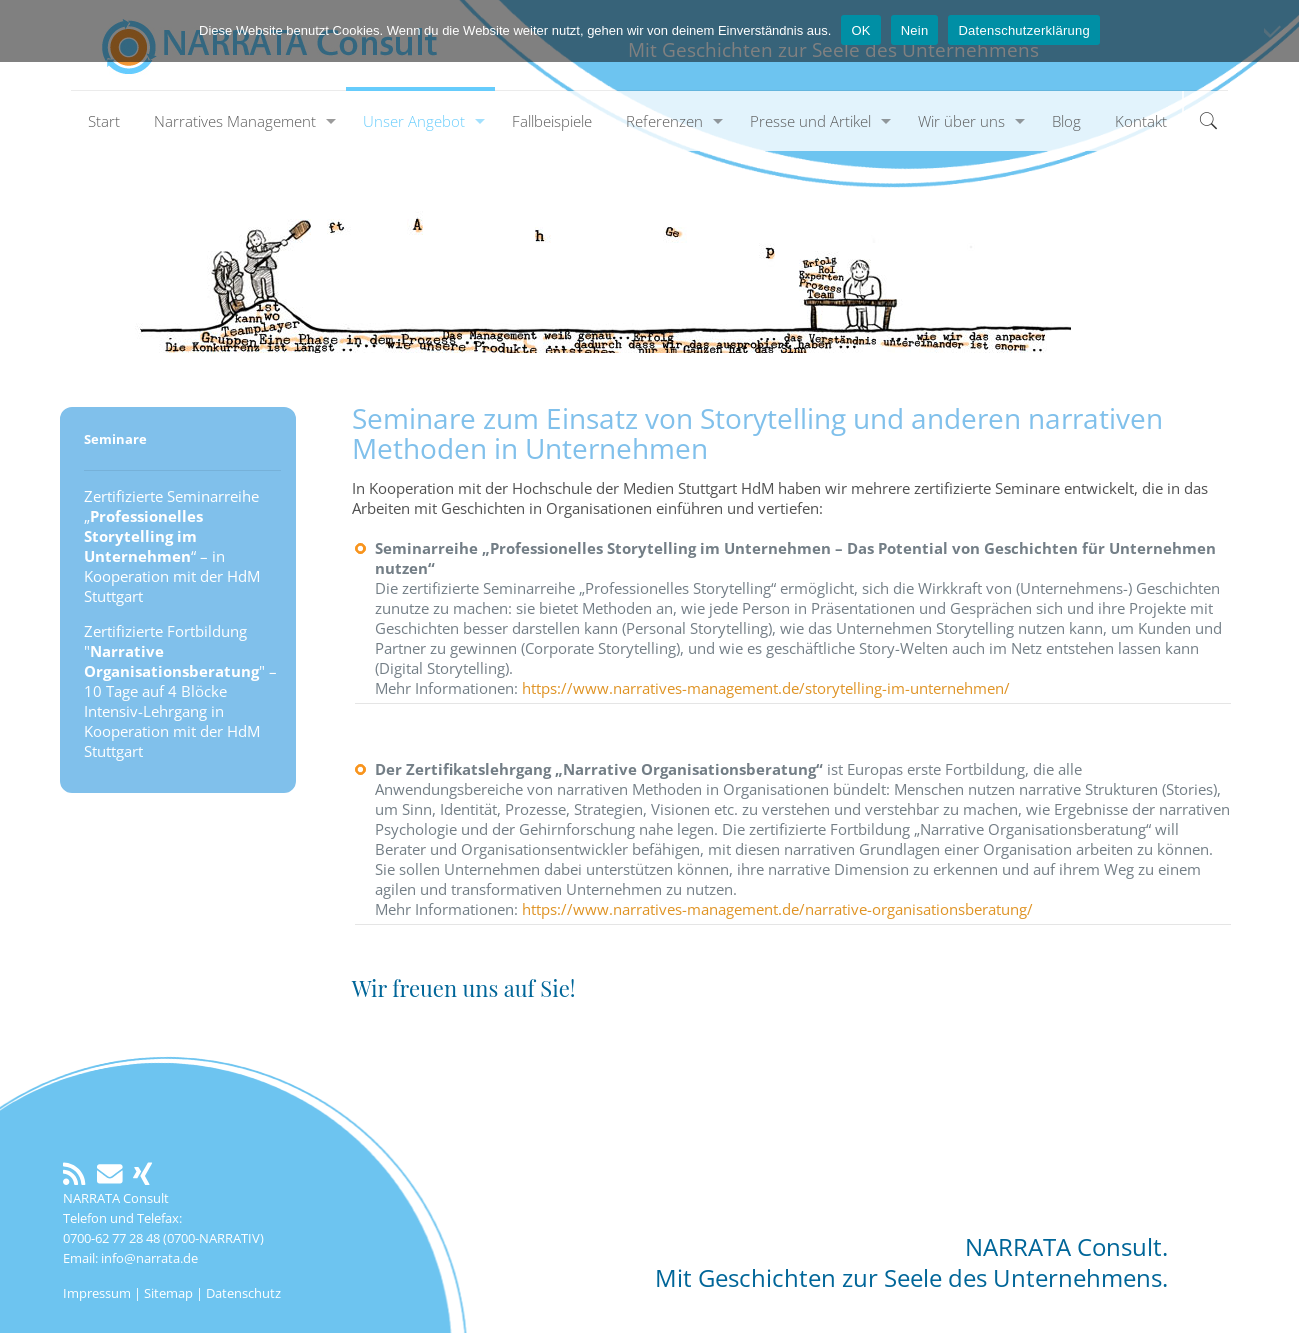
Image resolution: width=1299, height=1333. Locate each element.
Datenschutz (243, 1293)
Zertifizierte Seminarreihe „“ (171, 526)
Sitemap (168, 1293)
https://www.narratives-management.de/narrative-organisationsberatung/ (777, 909)
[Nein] (1274, 31)
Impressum (97, 1293)
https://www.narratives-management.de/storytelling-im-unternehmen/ (766, 688)
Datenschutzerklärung (1023, 30)
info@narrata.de (149, 1258)
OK (860, 30)
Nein (915, 30)
